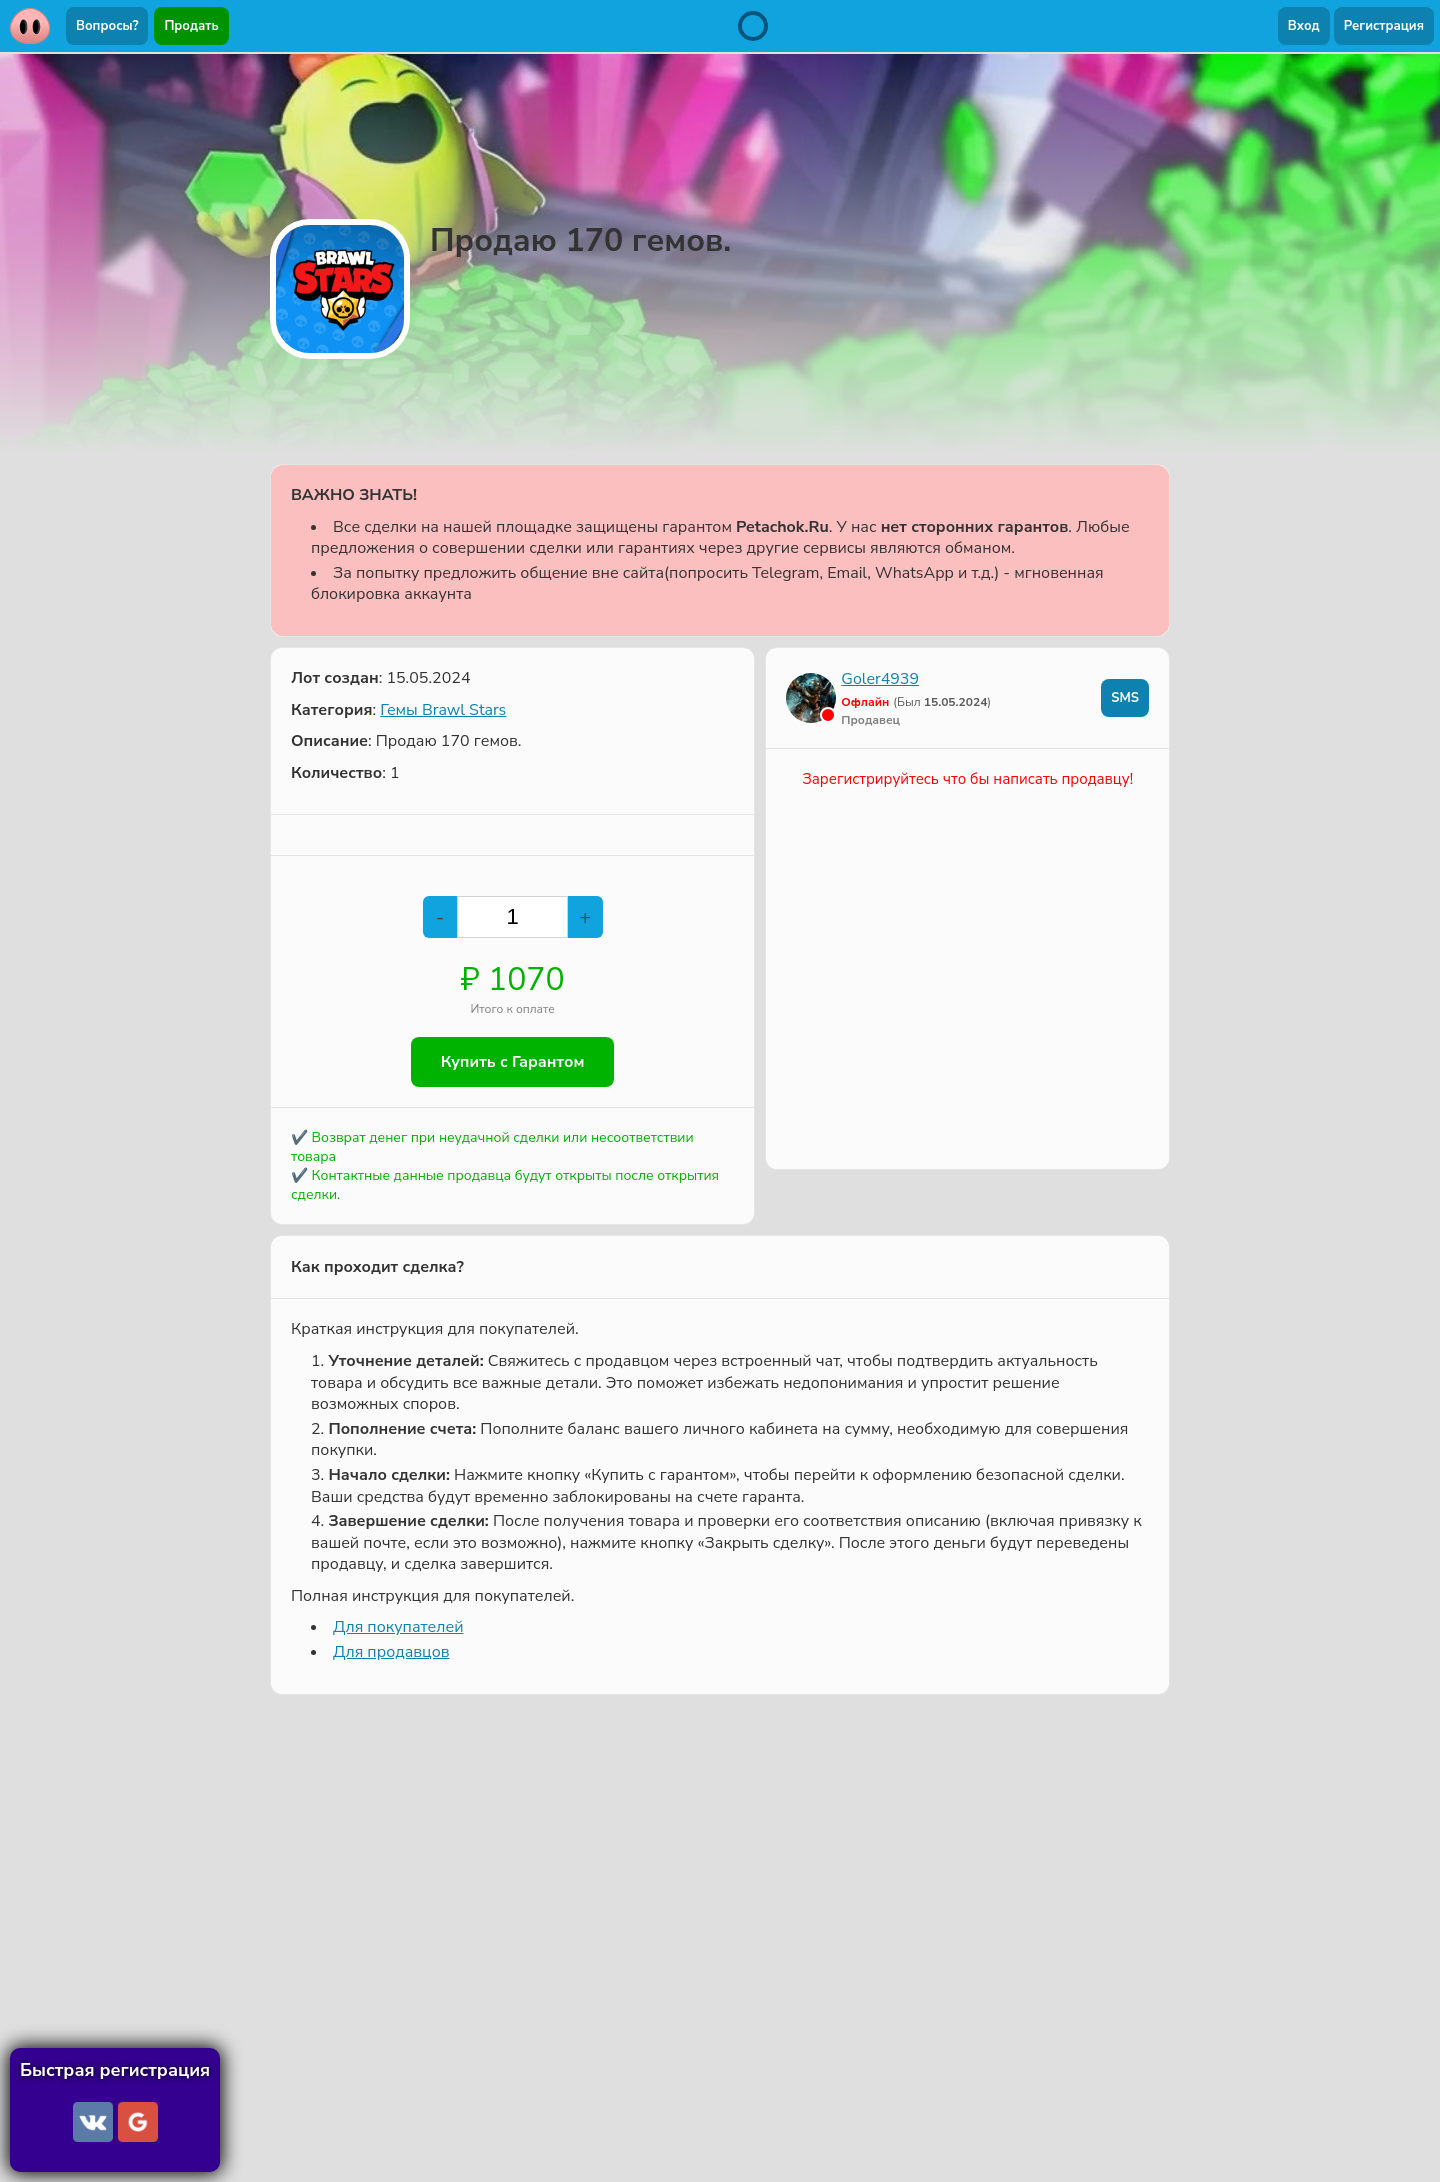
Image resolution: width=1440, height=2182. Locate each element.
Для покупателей (398, 1627)
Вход (1304, 26)
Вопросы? (107, 26)
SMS (1125, 698)
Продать (191, 26)
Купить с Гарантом (513, 1062)
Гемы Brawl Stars (443, 710)
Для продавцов (391, 1652)
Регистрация (1384, 26)
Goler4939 (880, 679)
